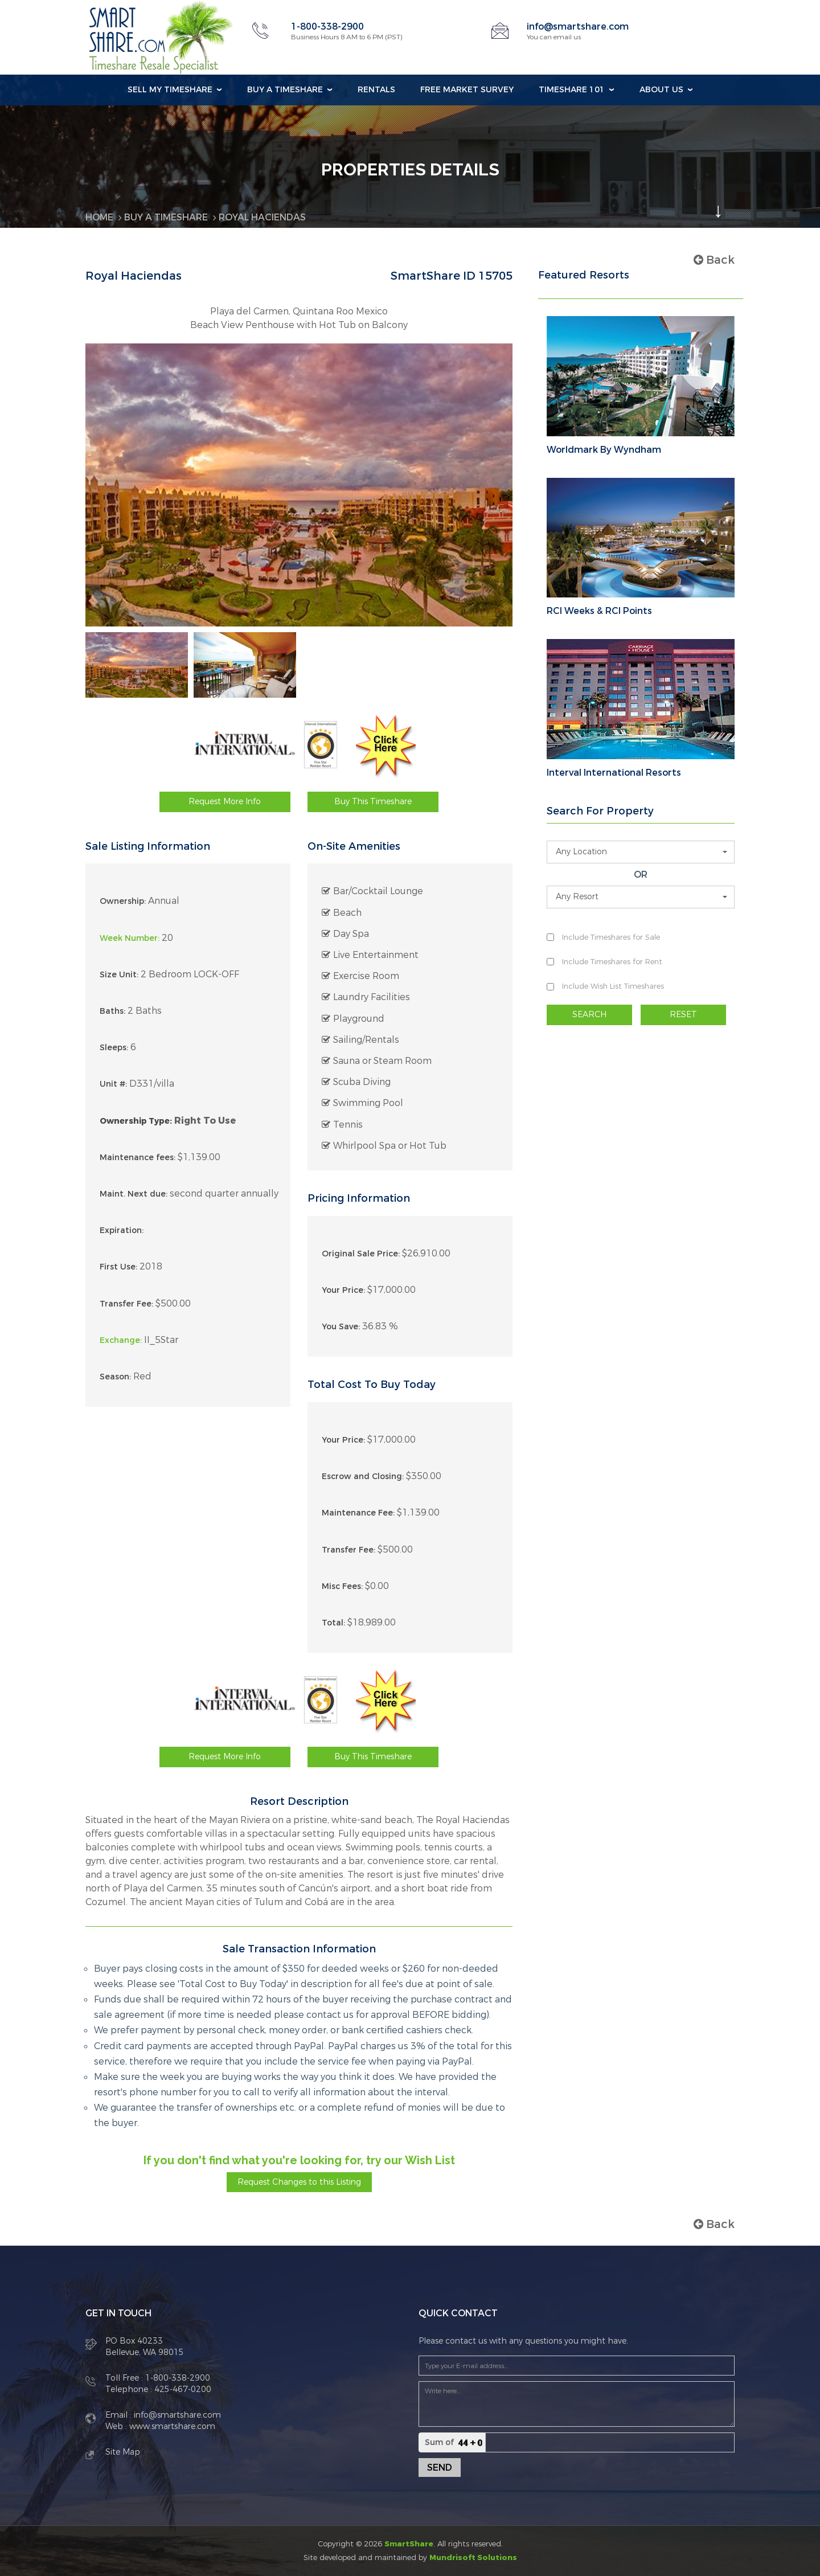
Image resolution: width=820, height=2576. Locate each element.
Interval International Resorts (614, 773)
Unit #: (113, 1084)
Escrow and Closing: (363, 1476)
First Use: (118, 1267)
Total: (333, 1622)
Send (439, 2467)
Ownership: (123, 901)
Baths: (112, 1011)
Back (714, 260)
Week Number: (129, 938)
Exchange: (121, 1340)
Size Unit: (119, 974)
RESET (683, 1014)
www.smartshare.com (171, 2426)
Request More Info (224, 801)
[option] (137, 665)
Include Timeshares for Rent (612, 961)
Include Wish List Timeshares (613, 986)
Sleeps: (114, 1047)
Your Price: (343, 1290)
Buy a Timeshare (285, 89)
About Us (661, 89)
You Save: (341, 1326)
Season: (115, 1376)
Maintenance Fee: (358, 1513)
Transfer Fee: (126, 1304)
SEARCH (589, 1014)
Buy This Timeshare (373, 801)
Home (99, 217)
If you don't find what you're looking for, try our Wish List (299, 2160)
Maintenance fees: (137, 1157)
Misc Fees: (342, 1586)
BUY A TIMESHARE (166, 217)
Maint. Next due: (133, 1194)
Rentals (376, 89)
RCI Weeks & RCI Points (599, 611)
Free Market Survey (467, 89)
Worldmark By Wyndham (604, 450)
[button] (641, 852)
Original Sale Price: (361, 1253)
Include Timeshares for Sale (611, 937)
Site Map (122, 2452)
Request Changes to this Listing (299, 2182)
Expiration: (122, 1230)
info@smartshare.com (578, 26)
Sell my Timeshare (170, 89)
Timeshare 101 (572, 89)
